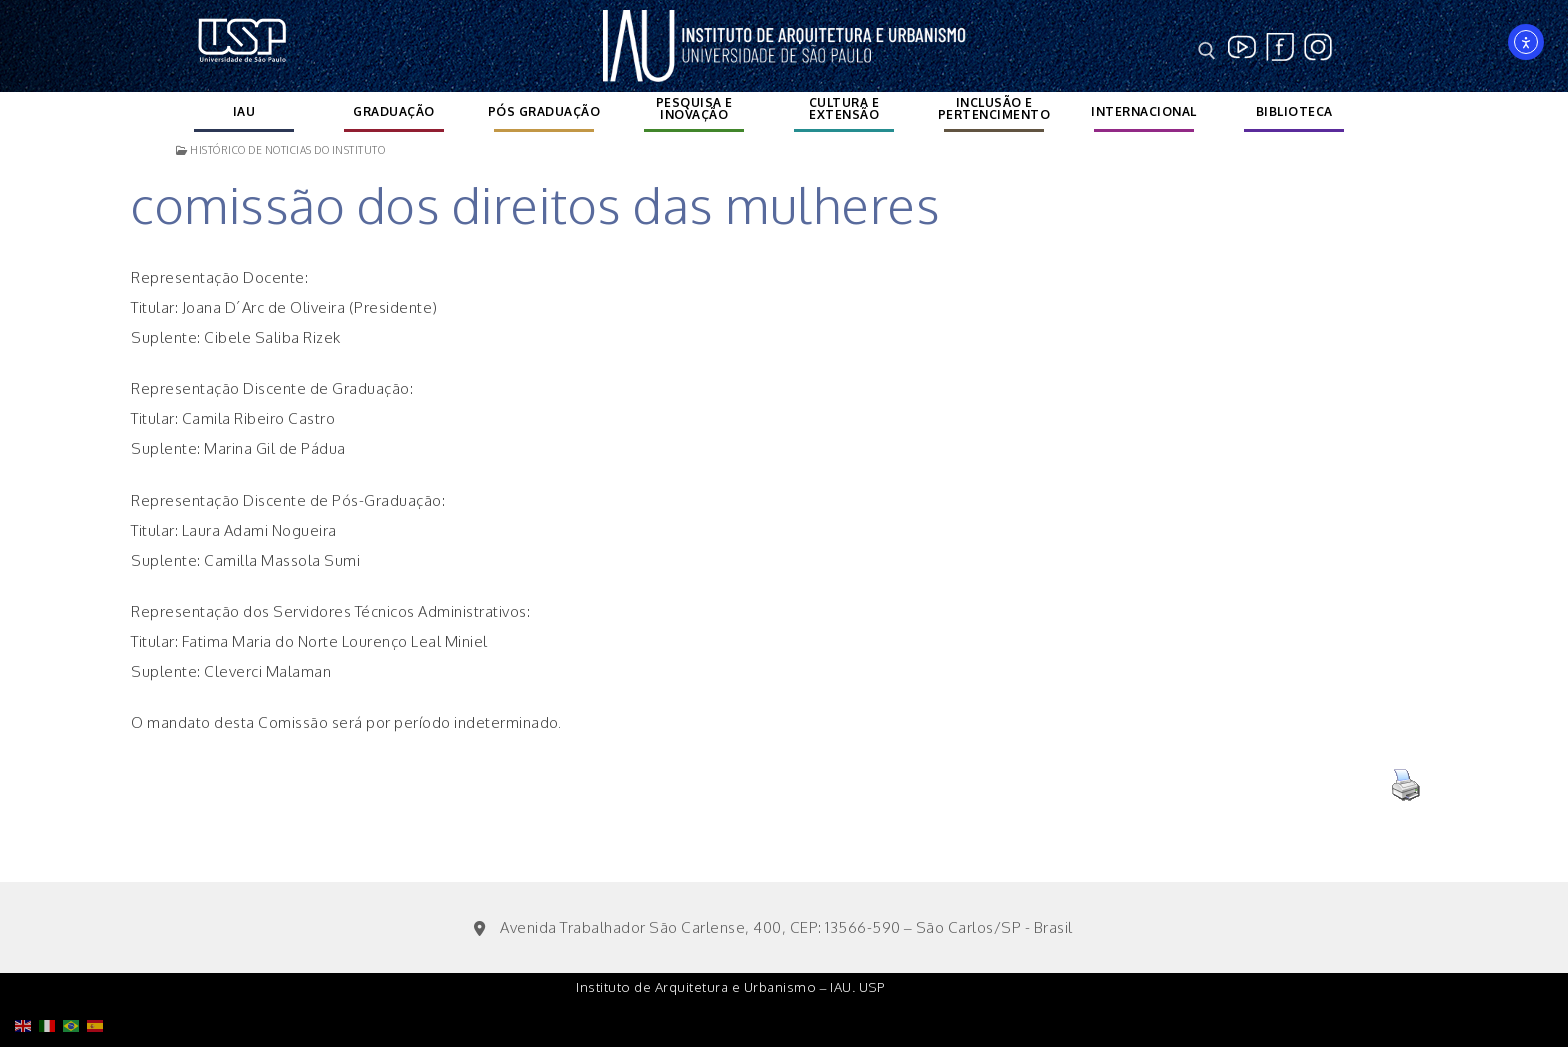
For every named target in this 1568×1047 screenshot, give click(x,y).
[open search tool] (1207, 51)
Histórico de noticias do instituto (280, 150)
